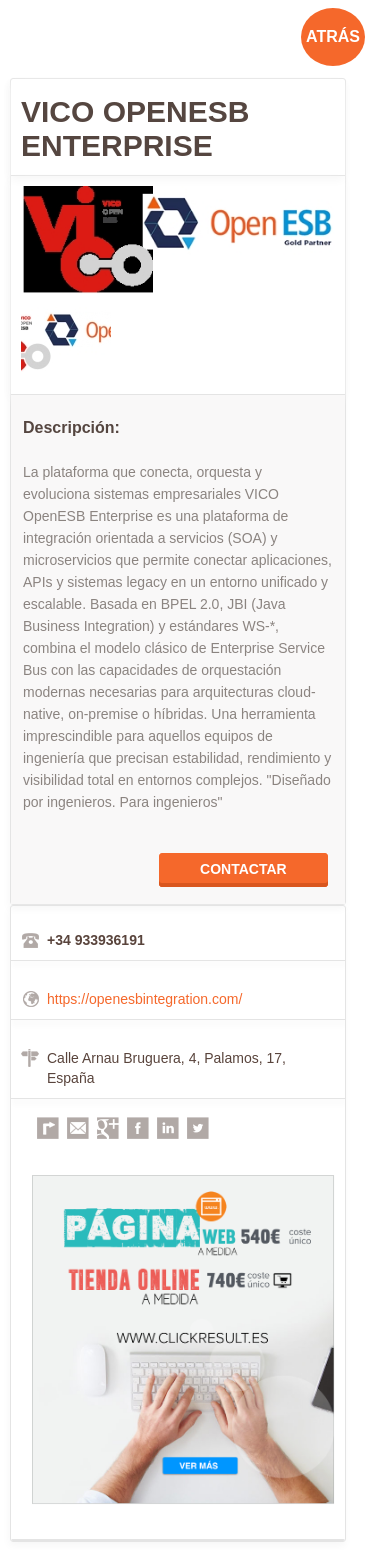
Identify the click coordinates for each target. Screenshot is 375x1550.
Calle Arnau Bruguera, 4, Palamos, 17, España (166, 1068)
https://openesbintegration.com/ (144, 999)
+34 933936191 (96, 940)
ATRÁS (333, 36)
